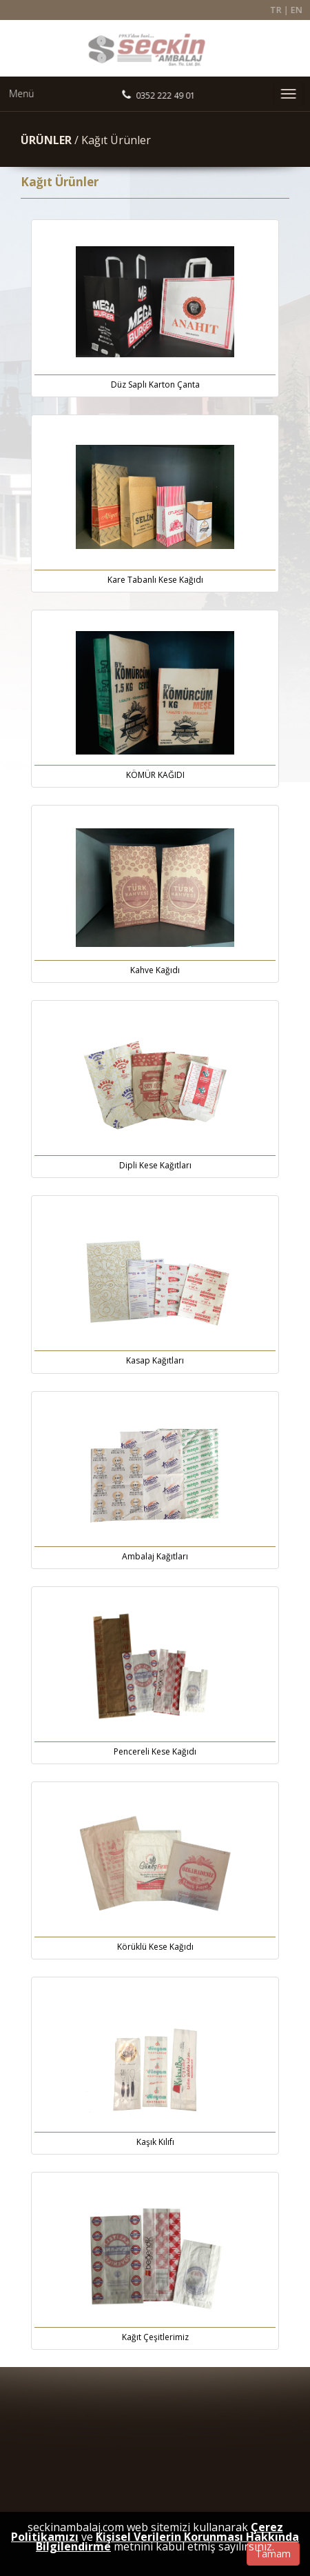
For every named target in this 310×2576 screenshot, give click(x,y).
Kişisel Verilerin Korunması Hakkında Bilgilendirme (167, 2541)
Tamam (273, 2553)
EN (301, 9)
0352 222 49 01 (163, 95)
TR (279, 9)
